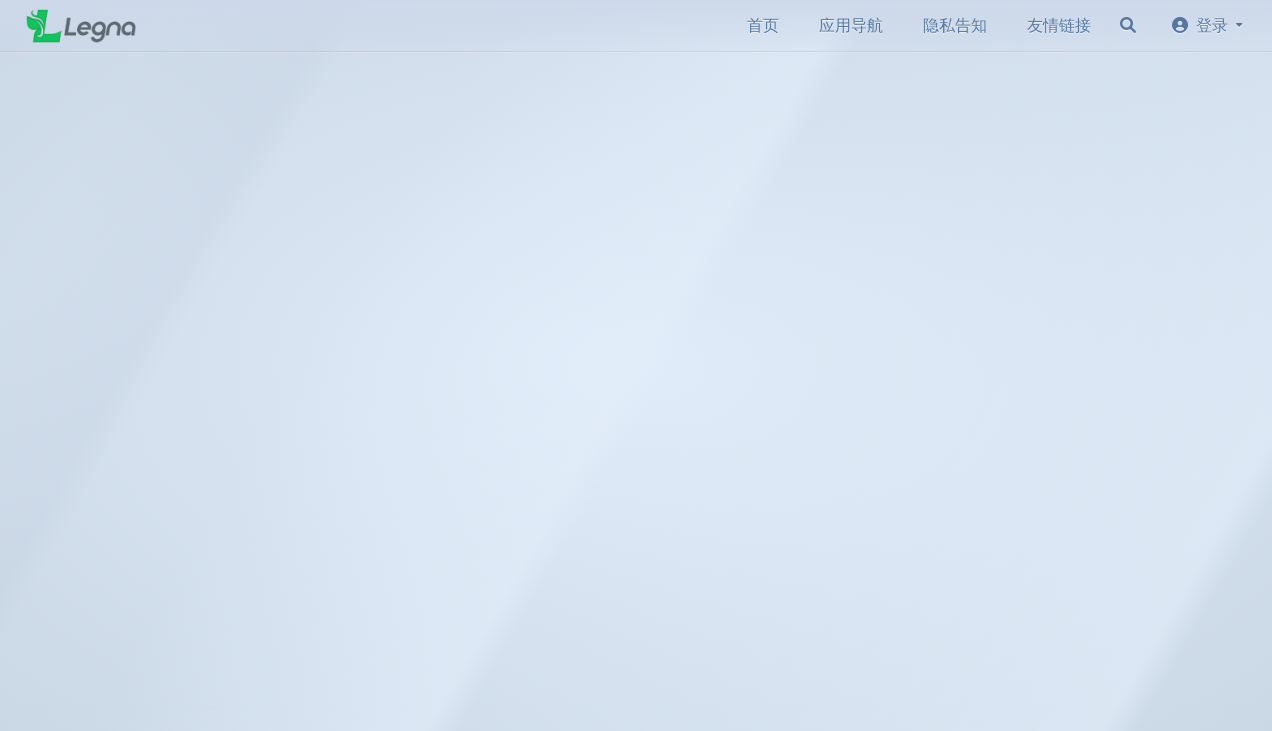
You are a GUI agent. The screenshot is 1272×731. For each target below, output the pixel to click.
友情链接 (1059, 25)
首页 (763, 25)
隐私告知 (955, 25)
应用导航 (851, 25)
